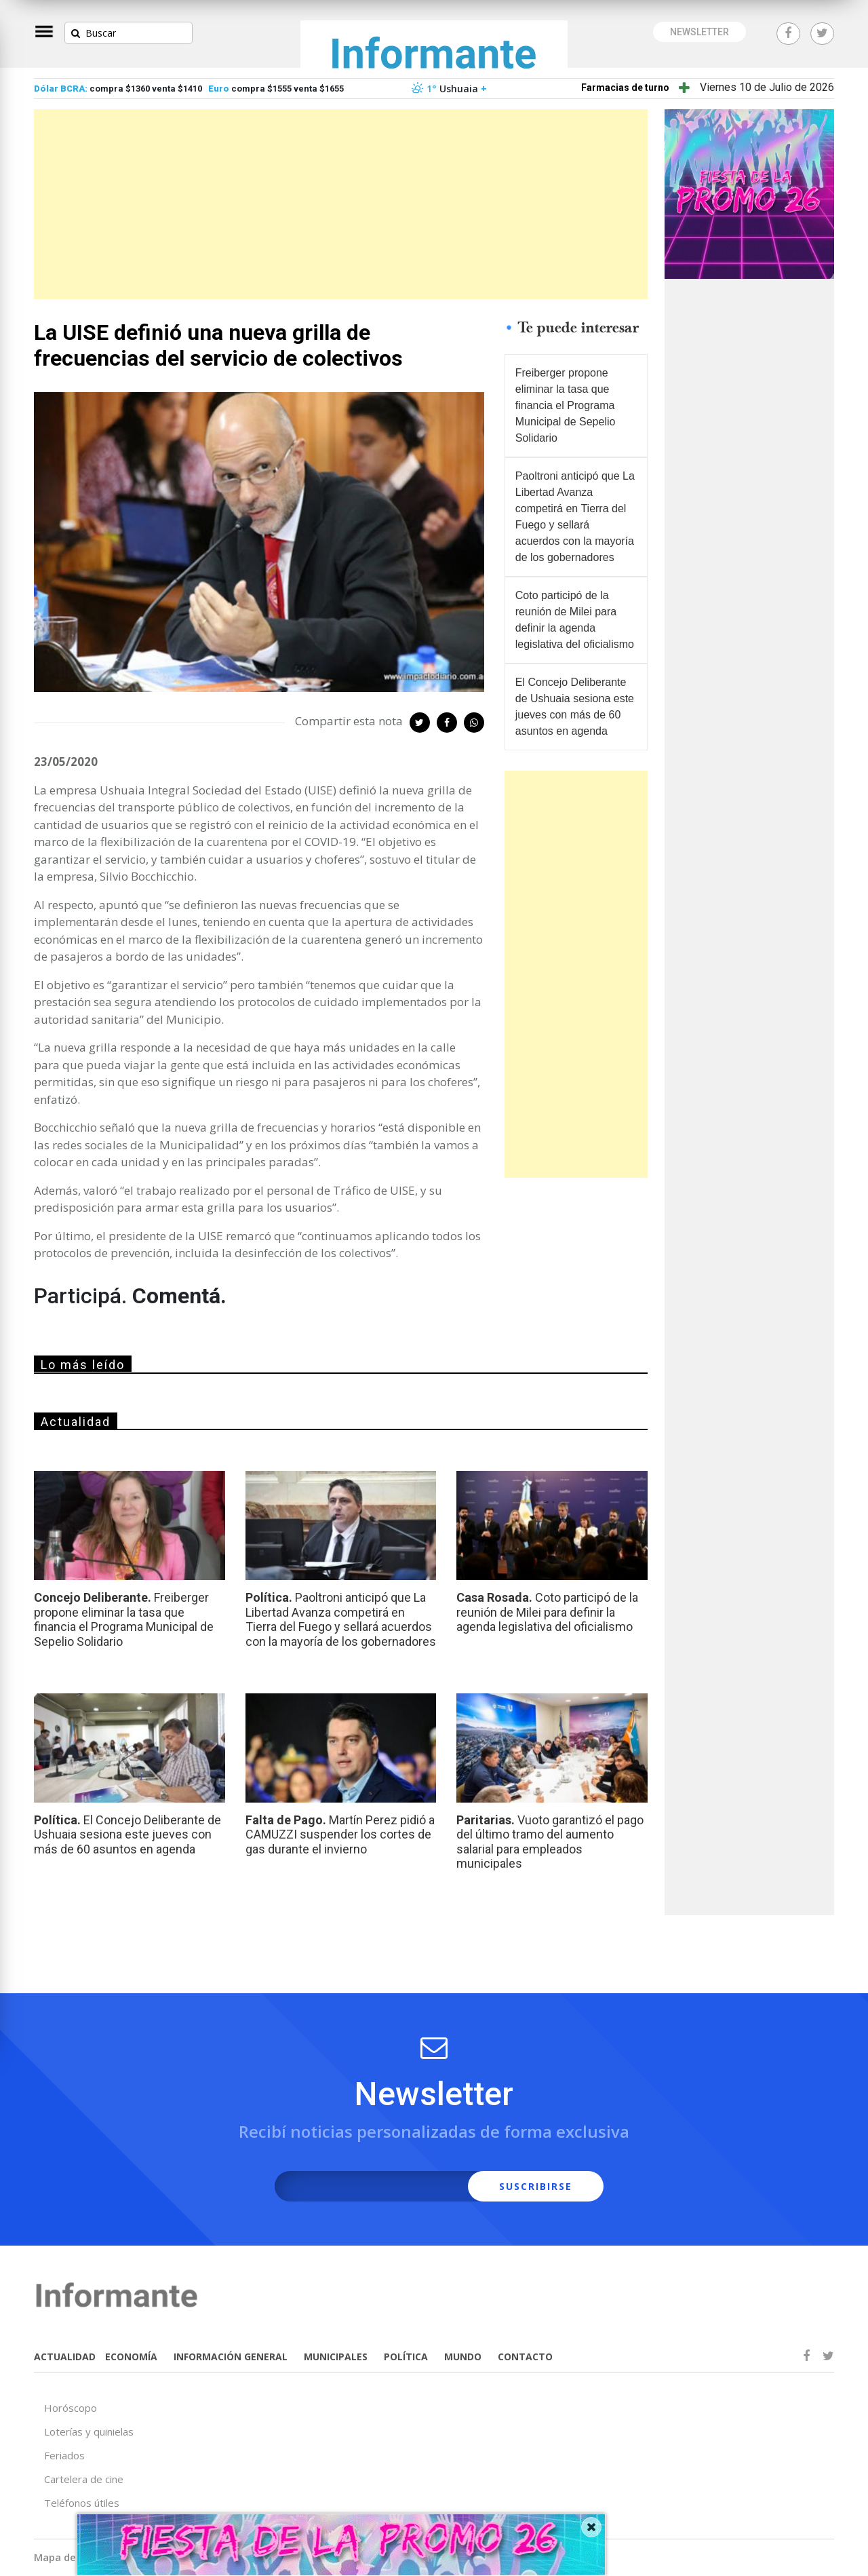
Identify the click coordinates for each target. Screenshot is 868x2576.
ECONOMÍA (131, 2356)
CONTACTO (525, 2356)
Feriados (64, 2455)
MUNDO (462, 2356)
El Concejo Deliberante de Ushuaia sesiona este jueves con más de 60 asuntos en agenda (574, 706)
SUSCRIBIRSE (535, 2186)
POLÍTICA (406, 2356)
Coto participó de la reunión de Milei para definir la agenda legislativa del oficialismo (574, 620)
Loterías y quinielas (89, 2431)
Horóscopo (70, 2408)
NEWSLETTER (699, 31)
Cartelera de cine (83, 2479)
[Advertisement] (341, 204)
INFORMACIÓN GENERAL (231, 2356)
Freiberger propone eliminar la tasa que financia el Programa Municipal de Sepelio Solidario (565, 405)
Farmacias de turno (625, 87)
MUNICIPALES (336, 2356)
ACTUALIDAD (65, 2356)
